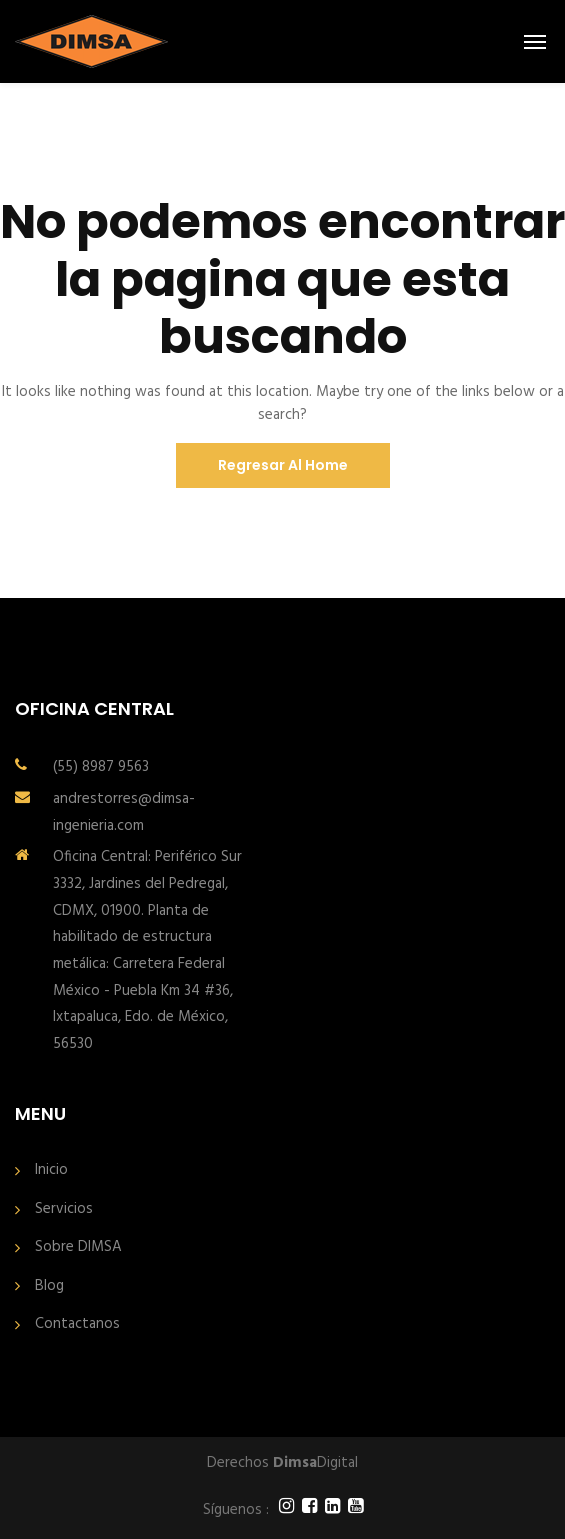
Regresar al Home (283, 465)
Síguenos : (236, 1510)
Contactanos (77, 1324)
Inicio (51, 1170)
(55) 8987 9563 (101, 767)
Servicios (64, 1209)
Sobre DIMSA (78, 1247)
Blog (49, 1286)
